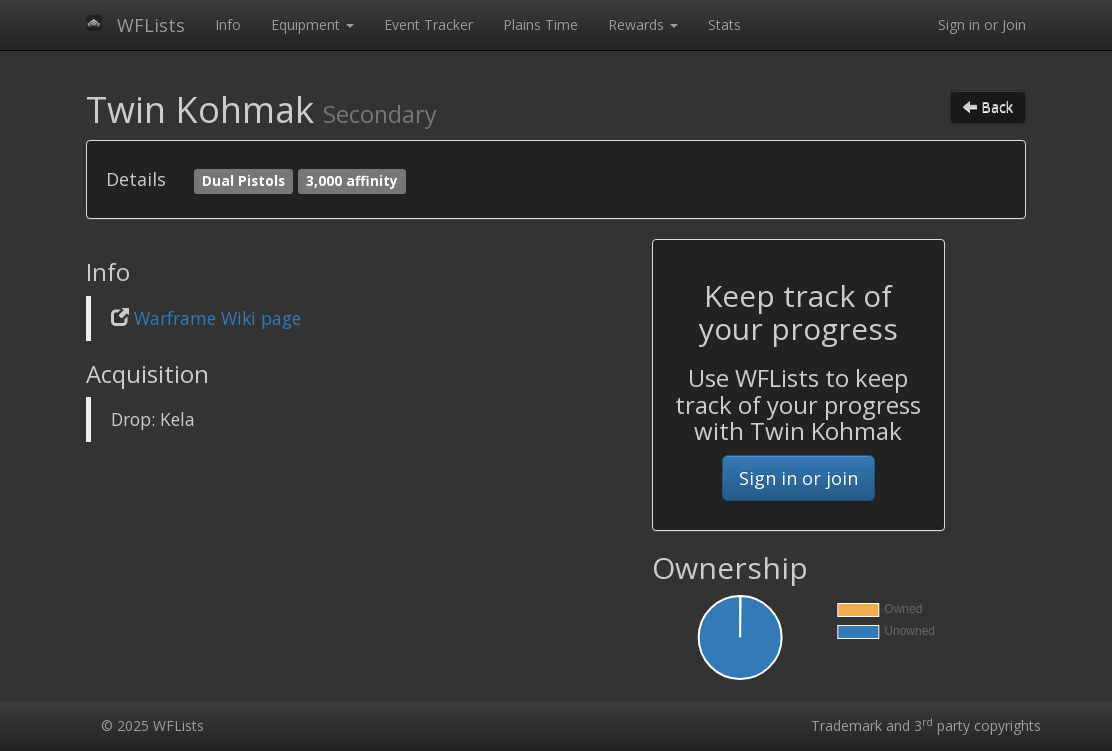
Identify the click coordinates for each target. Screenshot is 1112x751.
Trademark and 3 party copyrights (926, 725)
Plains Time (540, 24)
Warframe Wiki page (217, 318)
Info (228, 24)
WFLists (151, 25)
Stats (724, 24)
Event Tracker (428, 24)
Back (988, 106)
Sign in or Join (982, 24)
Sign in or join (798, 478)
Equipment (312, 24)
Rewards (643, 24)
